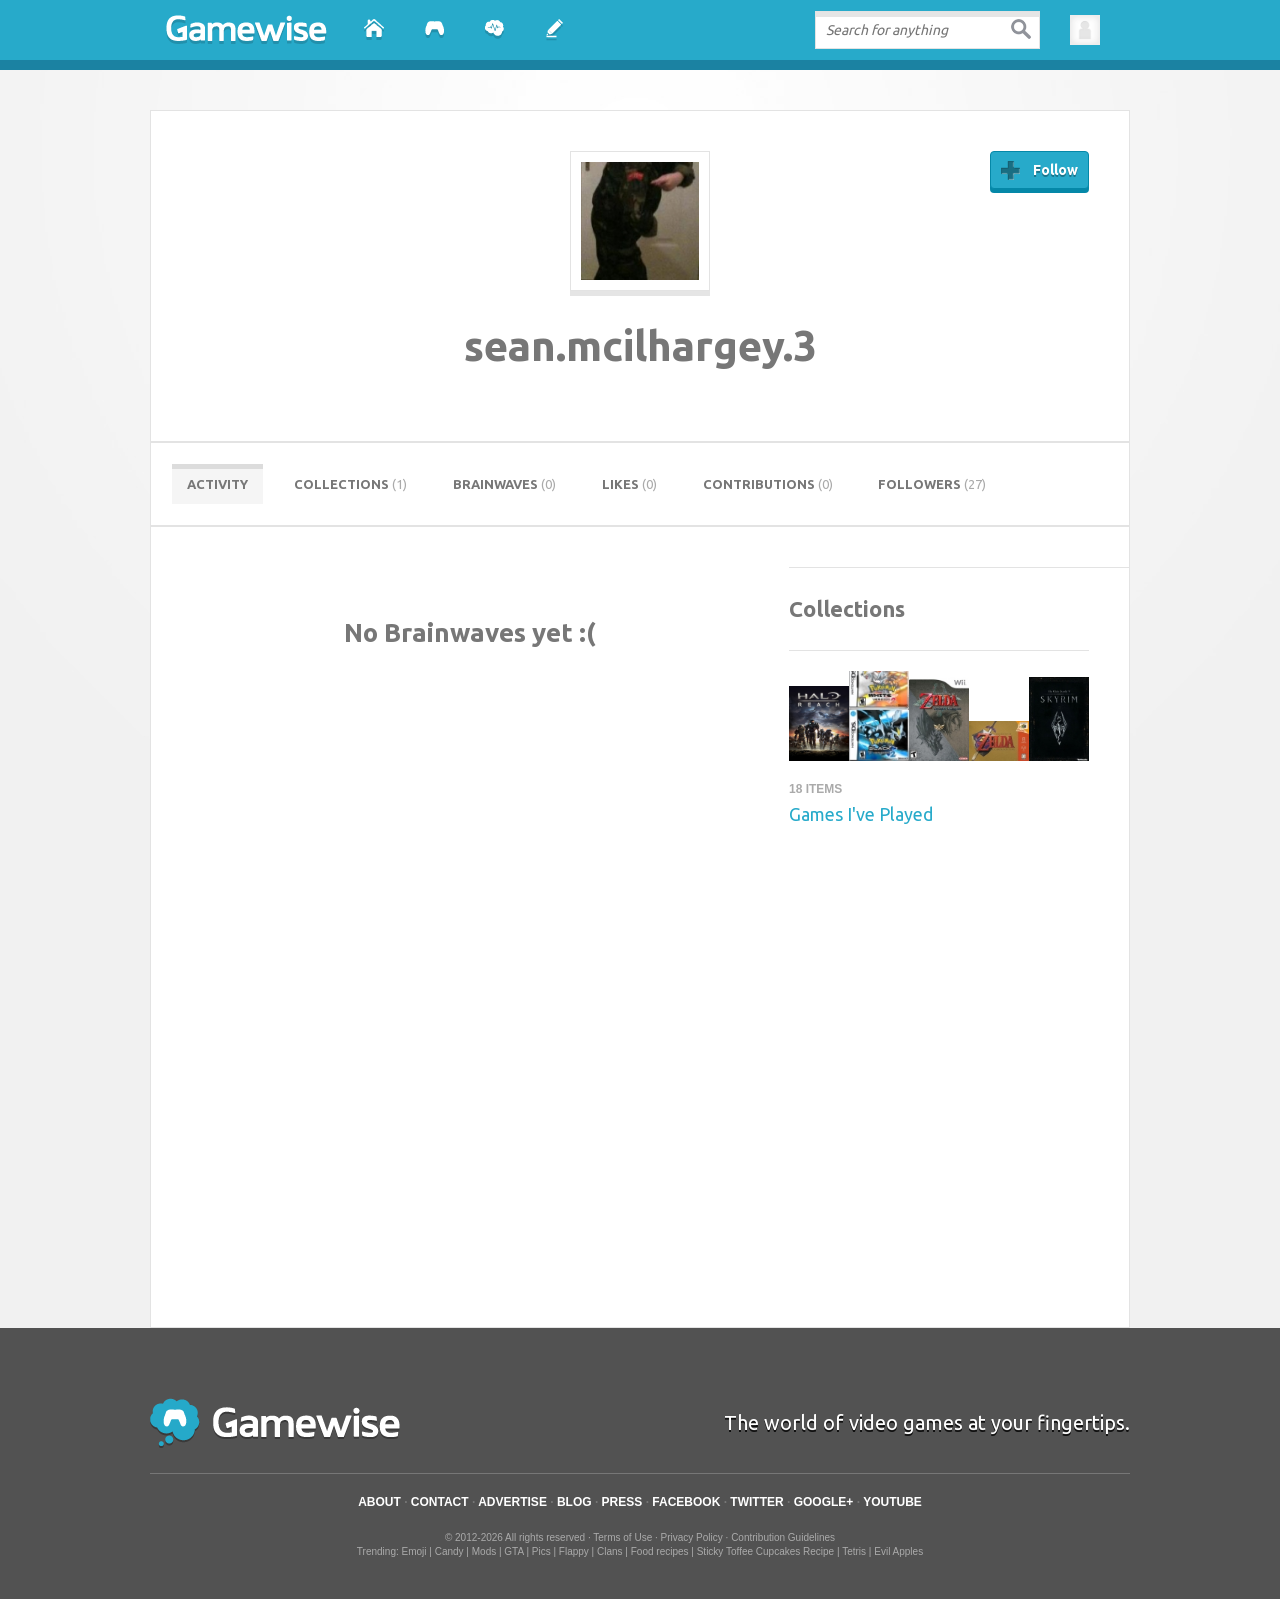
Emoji (414, 1551)
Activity (217, 484)
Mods (484, 1551)
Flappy (574, 1551)
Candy (449, 1551)
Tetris (854, 1551)
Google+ (824, 1502)
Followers (932, 484)
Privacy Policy (692, 1537)
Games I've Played (861, 814)
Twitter (756, 1502)
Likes (629, 484)
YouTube (892, 1502)
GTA (513, 1551)
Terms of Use (622, 1537)
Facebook (686, 1502)
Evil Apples (898, 1551)
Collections (350, 484)
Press (622, 1502)
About (379, 1502)
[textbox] (927, 30)
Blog (574, 1502)
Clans (610, 1551)
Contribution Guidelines (783, 1537)
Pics (541, 1551)
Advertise (512, 1502)
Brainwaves (504, 484)
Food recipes (660, 1551)
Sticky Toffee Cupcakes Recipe (765, 1551)
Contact (440, 1502)
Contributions (768, 484)
